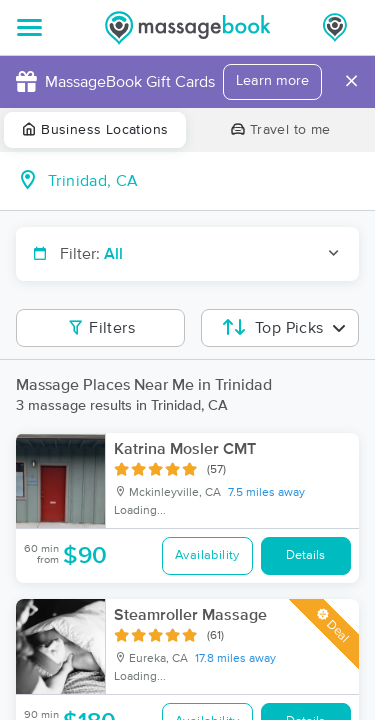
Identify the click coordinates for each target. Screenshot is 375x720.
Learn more (272, 81)
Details (305, 555)
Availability (207, 555)
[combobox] (203, 181)
